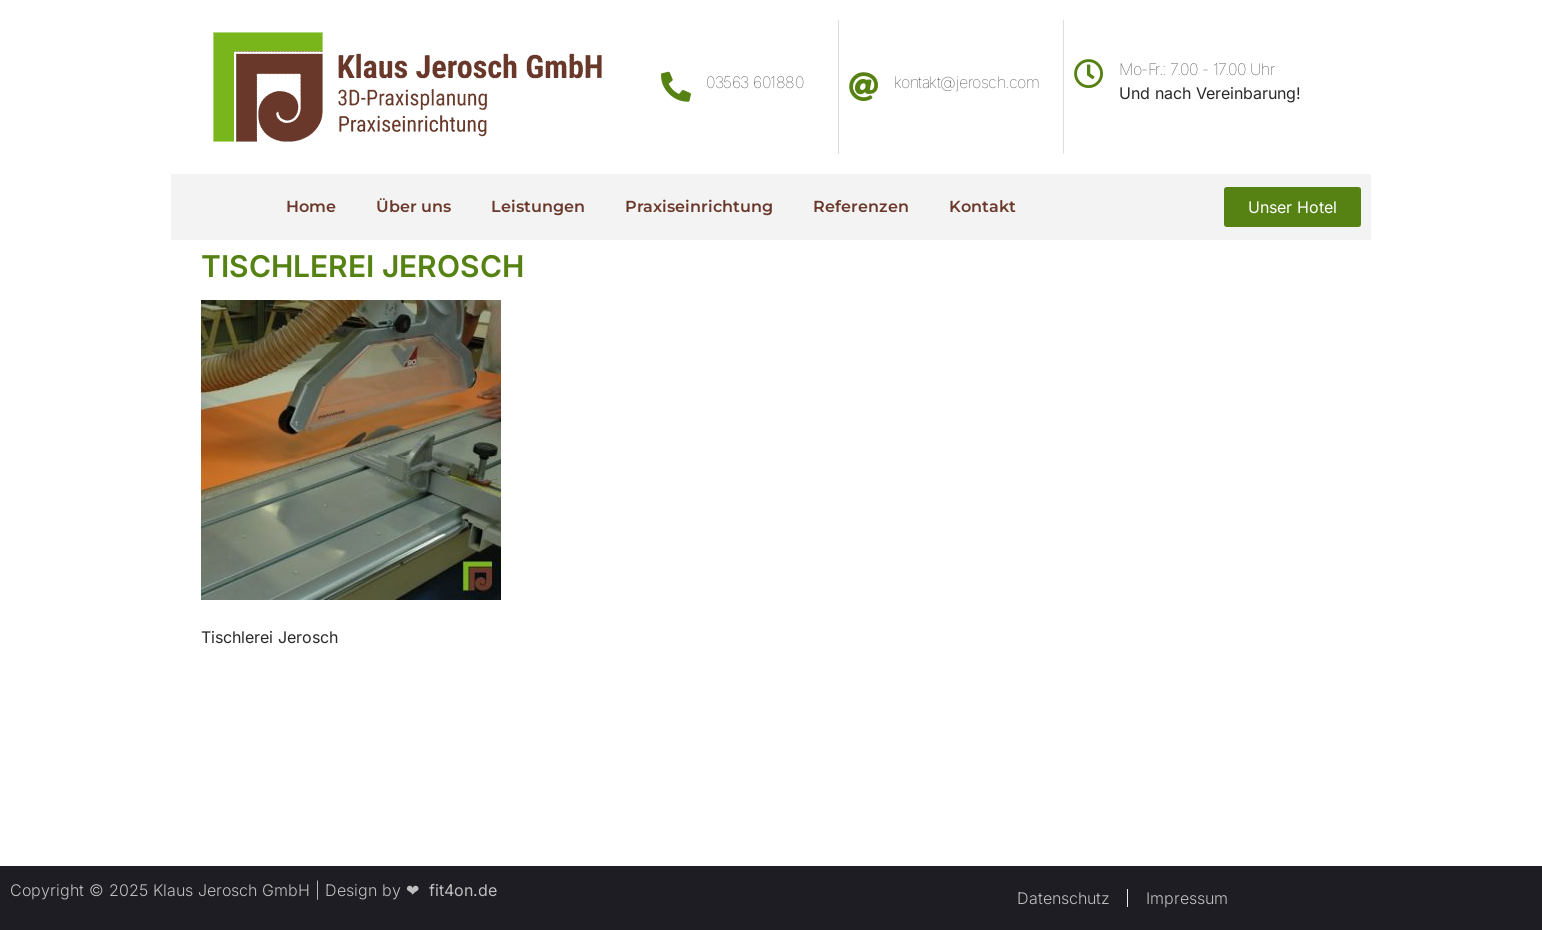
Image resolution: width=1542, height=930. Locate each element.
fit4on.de (458, 890)
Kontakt (982, 206)
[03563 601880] (676, 87)
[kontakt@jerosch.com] (864, 87)
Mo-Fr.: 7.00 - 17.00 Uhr (1196, 69)
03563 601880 (754, 82)
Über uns (413, 206)
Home (311, 206)
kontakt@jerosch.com (967, 82)
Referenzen (861, 206)
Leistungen (538, 206)
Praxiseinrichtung (699, 206)
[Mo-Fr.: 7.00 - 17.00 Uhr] (1089, 74)
